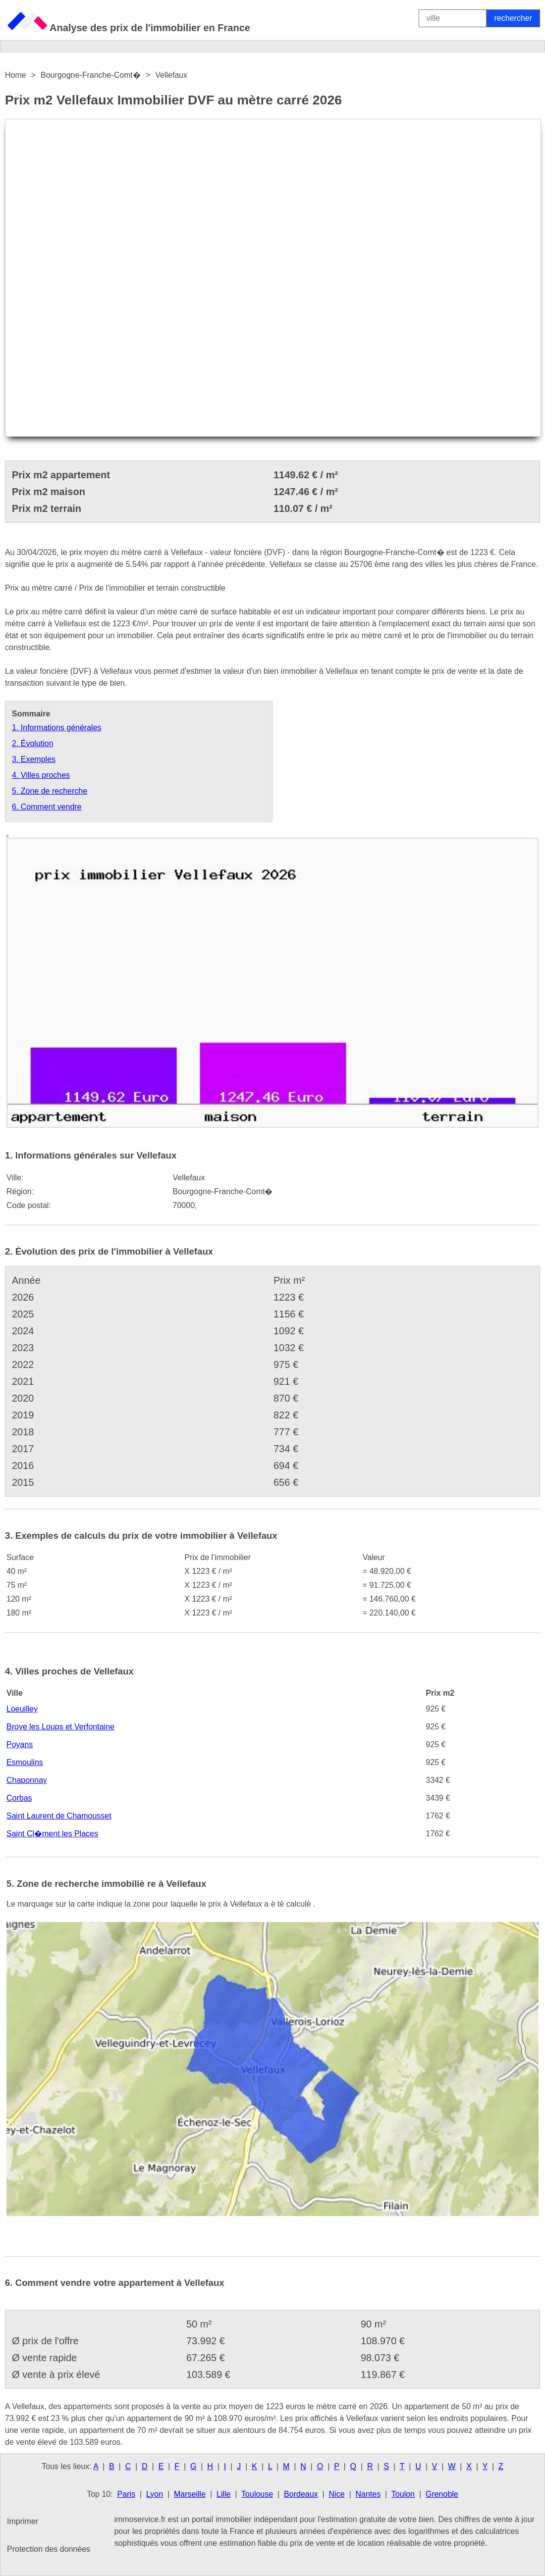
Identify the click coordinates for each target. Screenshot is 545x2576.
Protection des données (48, 2549)
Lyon (154, 2494)
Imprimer (22, 2521)
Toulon (403, 2494)
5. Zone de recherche (49, 791)
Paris (126, 2494)
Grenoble (442, 2494)
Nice (337, 2494)
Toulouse (257, 2494)
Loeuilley (22, 1709)
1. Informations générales (57, 727)
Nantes (368, 2494)
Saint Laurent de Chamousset (58, 1816)
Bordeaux (301, 2494)
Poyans (19, 1744)
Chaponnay (26, 1780)
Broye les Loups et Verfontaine (60, 1726)
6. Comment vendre (47, 807)
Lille (223, 2494)
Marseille (190, 2494)
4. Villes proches (41, 775)
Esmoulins (24, 1762)
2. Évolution (33, 743)
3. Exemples (33, 759)
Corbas (19, 1798)
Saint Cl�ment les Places (52, 1833)
